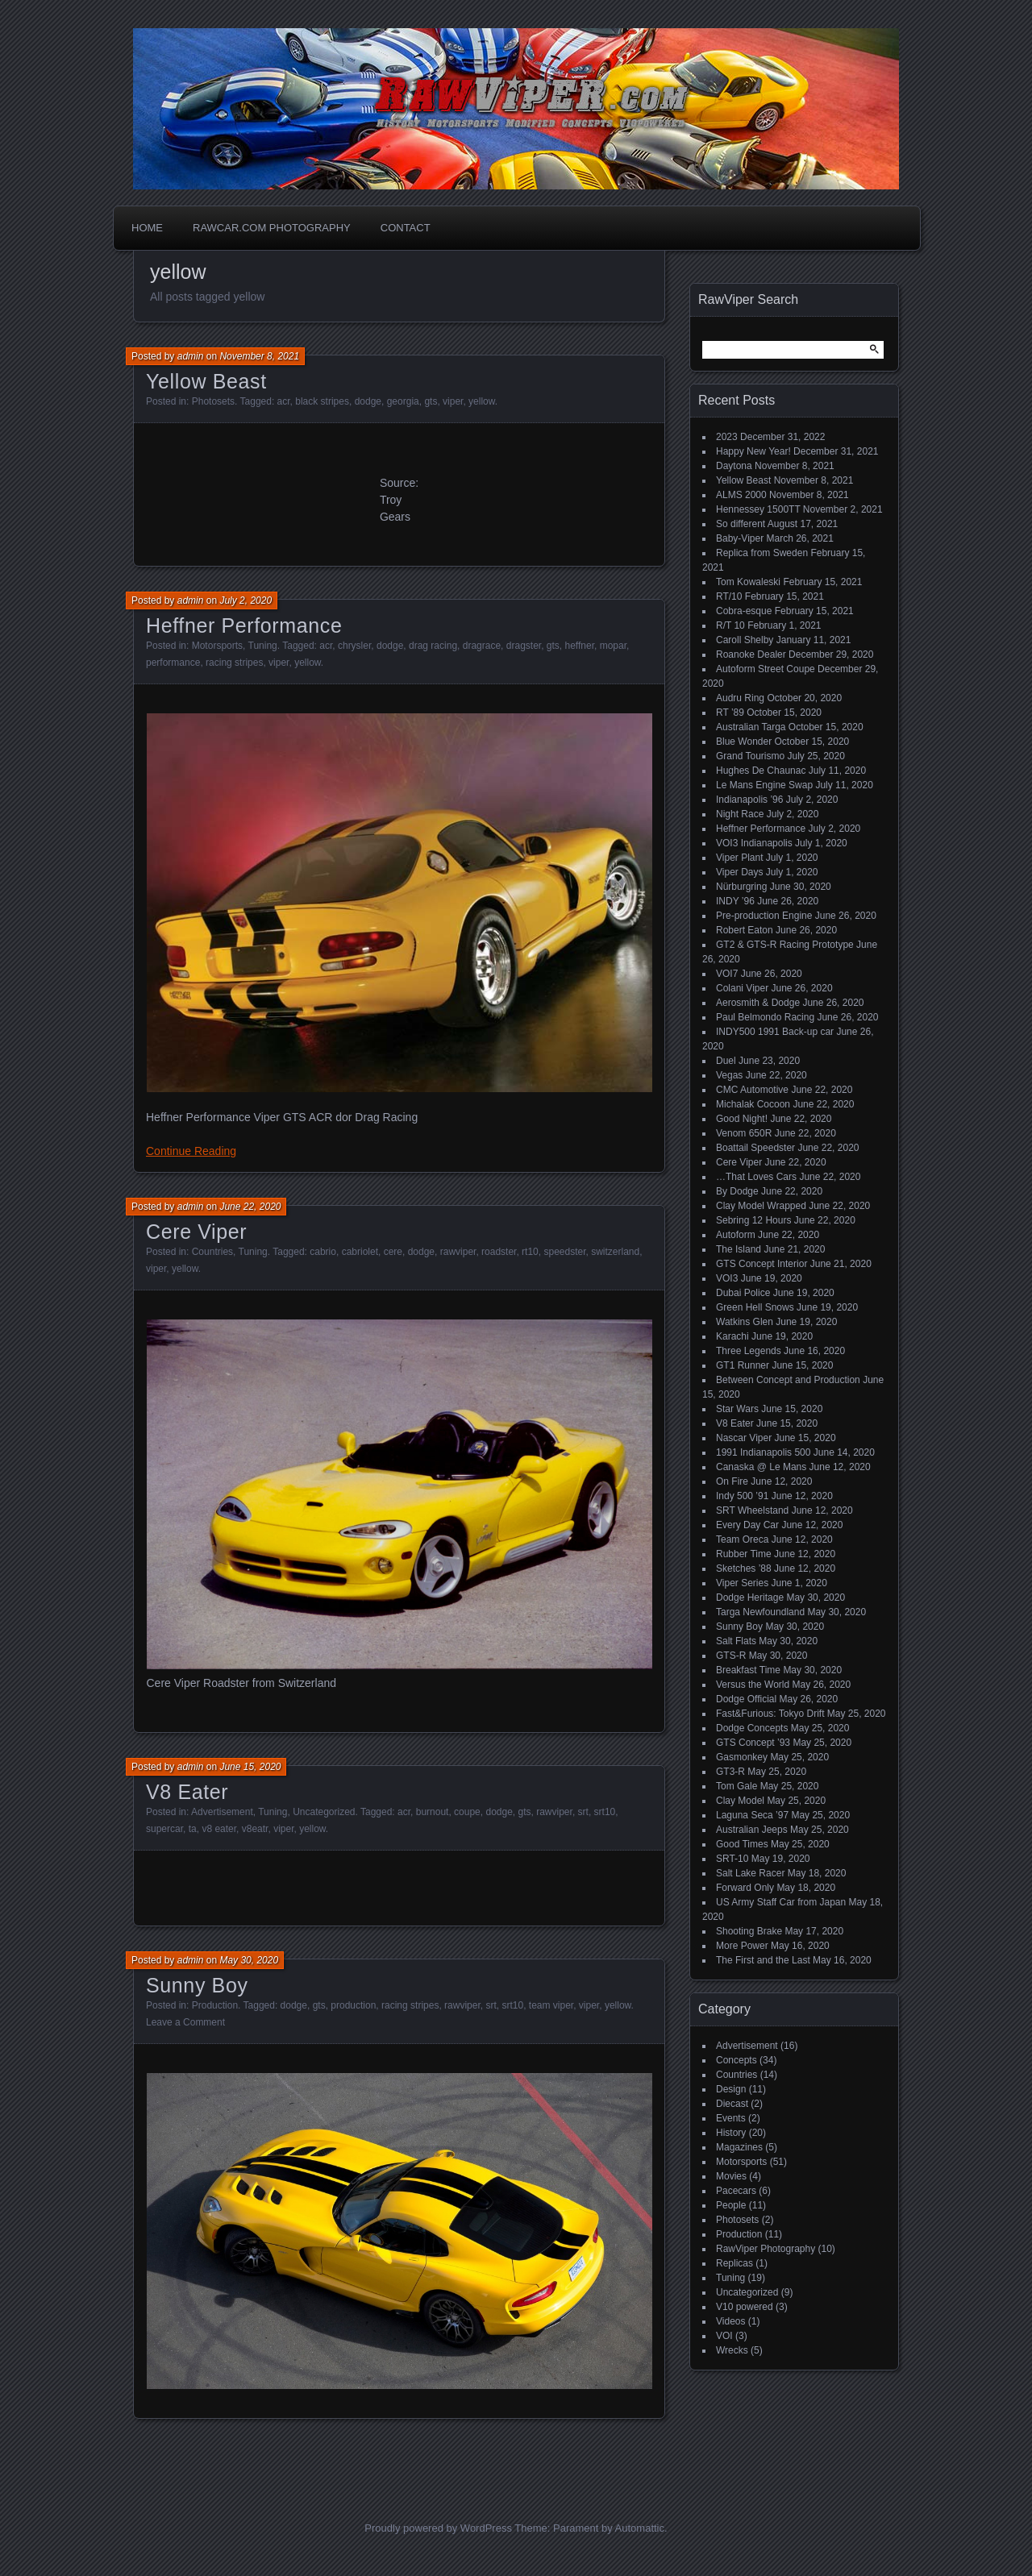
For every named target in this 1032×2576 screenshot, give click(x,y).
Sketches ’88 (744, 1568)
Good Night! (742, 1118)
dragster (523, 645)
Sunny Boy (197, 1985)
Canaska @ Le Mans (761, 1467)
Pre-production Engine (764, 915)
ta (193, 1828)
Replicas (734, 2263)
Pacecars (736, 2190)
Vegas (729, 1075)
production (353, 2005)
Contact (406, 228)
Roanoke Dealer (751, 654)
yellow (481, 401)
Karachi (732, 1336)
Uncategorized (324, 1812)
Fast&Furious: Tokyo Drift (770, 1713)
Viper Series (742, 1583)
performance (173, 662)
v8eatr (255, 1828)
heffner (579, 645)
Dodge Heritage (750, 1597)
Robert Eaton (744, 930)
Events (731, 2118)
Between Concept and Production (788, 1380)
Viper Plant (739, 857)
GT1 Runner (742, 1365)
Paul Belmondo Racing (765, 1017)
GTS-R (731, 1655)
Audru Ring (740, 698)
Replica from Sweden (762, 553)
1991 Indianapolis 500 (763, 1452)
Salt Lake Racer (750, 1873)
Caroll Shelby (744, 640)
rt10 (530, 1251)
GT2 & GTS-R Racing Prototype (785, 944)
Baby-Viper (740, 538)
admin (190, 356)
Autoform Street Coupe (765, 669)
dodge (368, 401)
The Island (738, 1249)
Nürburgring (741, 886)
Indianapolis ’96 (749, 799)
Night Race (740, 814)
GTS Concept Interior (761, 1263)
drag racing (433, 645)
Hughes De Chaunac (760, 770)
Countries (212, 1251)
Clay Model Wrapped (761, 1205)
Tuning (262, 645)
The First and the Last (763, 1960)
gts (430, 401)
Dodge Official (746, 1699)
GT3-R (730, 1771)
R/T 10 (730, 625)
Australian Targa (751, 727)
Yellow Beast (206, 381)
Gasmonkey (742, 1757)
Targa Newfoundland (760, 1612)
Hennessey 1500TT (758, 509)
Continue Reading (191, 1151)
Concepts (736, 2060)
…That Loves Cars (756, 1176)
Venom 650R (744, 1133)
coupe (467, 1812)
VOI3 (727, 1278)
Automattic (639, 2528)
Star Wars (737, 1409)
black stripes (322, 401)
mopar (613, 645)
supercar (164, 1828)
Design (731, 2089)
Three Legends (748, 1351)
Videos (730, 2321)
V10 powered (744, 2306)
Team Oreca (742, 1539)
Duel (726, 1060)
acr (283, 401)
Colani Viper (742, 988)
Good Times (742, 1844)
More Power (742, 1945)
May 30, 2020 (248, 1960)
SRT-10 (732, 1858)
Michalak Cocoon (753, 1104)
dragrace (482, 645)
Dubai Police (743, 1292)
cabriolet (360, 1251)
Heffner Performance (244, 625)
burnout (432, 1812)
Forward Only (745, 1887)
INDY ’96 (735, 901)
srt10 (605, 1812)
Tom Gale (736, 1786)
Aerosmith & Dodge (758, 1002)
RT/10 (729, 596)
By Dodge (737, 1191)
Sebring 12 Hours (753, 1220)
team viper (551, 2005)
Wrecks (732, 2350)
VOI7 (727, 973)
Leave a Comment (185, 2022)
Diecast (732, 2103)
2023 (727, 436)
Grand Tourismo (750, 756)
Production (215, 2005)
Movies (731, 2176)
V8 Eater (187, 1791)
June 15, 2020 (250, 1766)
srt (583, 1812)
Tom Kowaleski (748, 582)
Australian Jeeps (752, 1829)
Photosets (213, 401)
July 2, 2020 (245, 600)
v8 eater (219, 1828)
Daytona (734, 466)
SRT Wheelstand (752, 1510)
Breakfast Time (748, 1670)
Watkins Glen (744, 1321)
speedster (564, 1251)
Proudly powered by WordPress (438, 2528)
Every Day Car (747, 1525)
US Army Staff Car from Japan (781, 1902)
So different (740, 524)
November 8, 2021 (259, 356)
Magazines (739, 2147)
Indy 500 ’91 (742, 1496)
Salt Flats (736, 1641)
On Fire (732, 1481)
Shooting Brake (749, 1931)
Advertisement (222, 1812)
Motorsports (217, 645)
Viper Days (739, 872)
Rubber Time (744, 1554)
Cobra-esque (744, 611)
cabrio (323, 1251)
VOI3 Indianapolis (754, 843)
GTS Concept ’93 (753, 1742)
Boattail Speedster (755, 1147)
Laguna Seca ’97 (752, 1815)
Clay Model (740, 1800)
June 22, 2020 (250, 1206)
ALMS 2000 (741, 495)
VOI (724, 2335)
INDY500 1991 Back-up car (775, 1031)
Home (147, 228)
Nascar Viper (744, 1438)
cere (393, 1251)
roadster (498, 1251)
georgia (403, 401)
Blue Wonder (744, 741)
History (731, 2132)
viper (453, 401)
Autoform (735, 1234)
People (731, 2205)
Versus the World (752, 1684)
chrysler (354, 645)
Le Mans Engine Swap (764, 785)
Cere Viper (196, 1231)
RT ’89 (730, 712)
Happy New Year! (753, 451)
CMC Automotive (752, 1089)
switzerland (615, 1251)
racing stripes (234, 662)
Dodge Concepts (752, 1728)
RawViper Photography (765, 2248)
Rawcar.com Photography (272, 228)
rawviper (458, 1251)
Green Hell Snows (755, 1307)
